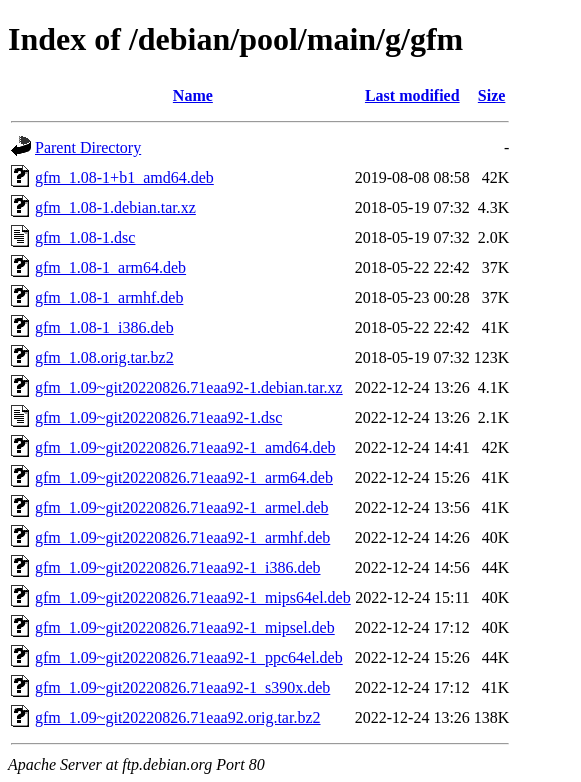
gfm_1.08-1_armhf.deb (109, 297)
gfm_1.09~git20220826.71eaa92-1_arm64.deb (184, 477)
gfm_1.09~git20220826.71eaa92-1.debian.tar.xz (189, 387)
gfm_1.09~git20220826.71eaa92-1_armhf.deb (182, 537)
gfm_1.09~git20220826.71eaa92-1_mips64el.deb (193, 597)
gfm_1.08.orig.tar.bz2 (104, 357)
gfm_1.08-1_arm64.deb (110, 267)
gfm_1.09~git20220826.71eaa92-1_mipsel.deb (185, 627)
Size (492, 95)
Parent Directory (88, 147)
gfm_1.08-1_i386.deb (104, 327)
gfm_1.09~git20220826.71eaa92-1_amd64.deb (185, 447)
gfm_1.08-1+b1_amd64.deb (124, 177)
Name (193, 95)
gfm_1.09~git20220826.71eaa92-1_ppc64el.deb (189, 657)
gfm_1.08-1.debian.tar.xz (115, 207)
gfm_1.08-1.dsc (85, 237)
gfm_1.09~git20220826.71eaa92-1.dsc (158, 417)
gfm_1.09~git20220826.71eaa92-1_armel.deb (181, 507)
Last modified (412, 95)
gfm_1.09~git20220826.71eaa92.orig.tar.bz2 (178, 717)
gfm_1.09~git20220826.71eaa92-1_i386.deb (178, 567)
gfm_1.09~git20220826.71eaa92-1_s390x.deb (182, 687)
